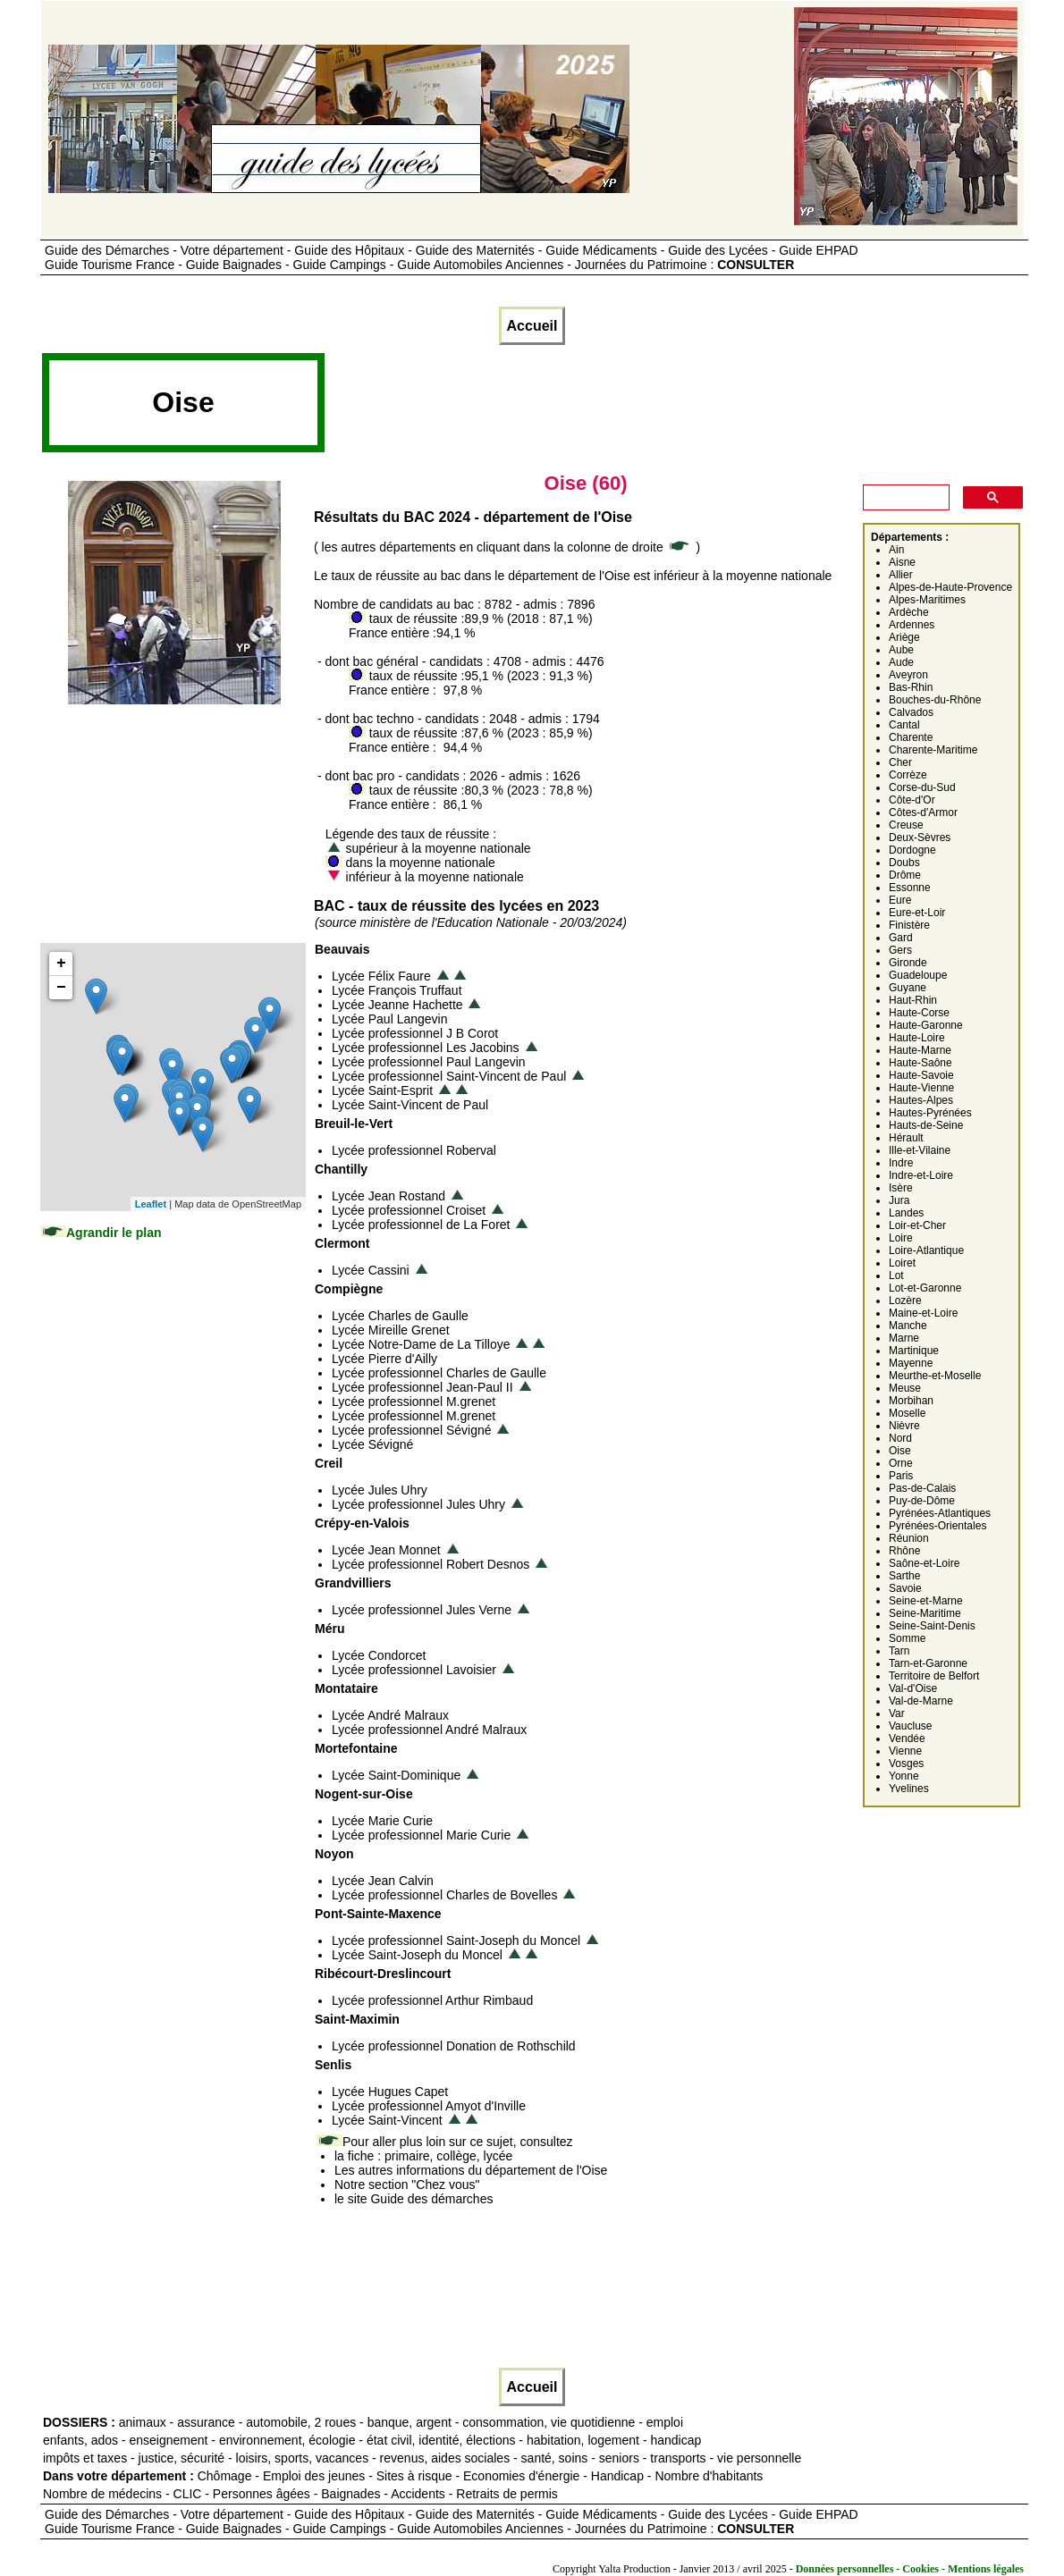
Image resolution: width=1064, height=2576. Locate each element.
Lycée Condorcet (379, 1655)
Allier (901, 574)
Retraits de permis (507, 2494)
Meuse (905, 1388)
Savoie (905, 1588)
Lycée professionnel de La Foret (421, 1224)
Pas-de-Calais (922, 1488)
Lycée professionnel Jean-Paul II (422, 1387)
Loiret (902, 1263)
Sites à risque (414, 2476)
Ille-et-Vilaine (919, 1150)
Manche (908, 1325)
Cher (900, 762)
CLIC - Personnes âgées (241, 2494)
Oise (900, 1450)
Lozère (905, 1300)
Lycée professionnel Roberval (414, 1150)
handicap (675, 2440)
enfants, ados (80, 2440)
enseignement (169, 2440)
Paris (901, 1475)
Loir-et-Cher (917, 1225)
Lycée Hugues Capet (390, 2091)
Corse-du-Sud (922, 787)
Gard (901, 937)
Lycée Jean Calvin (383, 1880)
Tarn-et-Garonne (928, 1663)
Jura (899, 1200)
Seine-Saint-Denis (932, 1626)
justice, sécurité (181, 2458)
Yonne (904, 1776)
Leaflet (150, 1204)
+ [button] (61, 963)
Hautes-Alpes (921, 1100)
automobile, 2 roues (301, 2422)
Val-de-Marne (921, 1701)
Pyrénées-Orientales (937, 1526)
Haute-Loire (917, 1037)
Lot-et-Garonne (925, 1288)
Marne (904, 1338)
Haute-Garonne (926, 1025)
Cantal (904, 725)
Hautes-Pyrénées (930, 1113)
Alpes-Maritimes (927, 599)
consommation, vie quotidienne (548, 2422)
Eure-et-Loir (917, 912)
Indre (901, 1163)
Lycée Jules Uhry (379, 1490)
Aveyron (908, 675)
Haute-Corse (919, 1012)
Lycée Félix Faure (381, 976)
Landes (906, 1213)
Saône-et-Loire (924, 1563)
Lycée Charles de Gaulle (400, 1316)
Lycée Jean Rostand (388, 1196)
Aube (901, 650)
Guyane (907, 987)
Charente (911, 737)
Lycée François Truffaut (397, 990)
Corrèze (908, 775)
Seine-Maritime (925, 1613)
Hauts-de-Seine (926, 1125)
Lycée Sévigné (372, 1444)
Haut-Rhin (913, 1000)
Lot (896, 1275)
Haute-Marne (920, 1050)
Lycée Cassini (371, 1270)
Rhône (904, 1551)
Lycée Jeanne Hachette (397, 1005)
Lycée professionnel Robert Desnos (430, 1564)
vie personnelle (759, 2458)
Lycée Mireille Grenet (391, 1330)
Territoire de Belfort (934, 1676)
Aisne (902, 562)
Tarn (899, 1651)
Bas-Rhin (911, 687)
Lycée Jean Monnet (386, 1550)
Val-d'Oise (913, 1688)
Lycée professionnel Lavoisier (414, 1670)
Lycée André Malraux (390, 1715)
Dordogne (912, 850)
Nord (900, 1438)
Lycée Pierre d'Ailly (384, 1358)
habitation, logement (583, 2440)
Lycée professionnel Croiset (409, 1210)
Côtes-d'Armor (923, 812)
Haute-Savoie (921, 1075)
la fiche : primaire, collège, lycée (423, 2156)
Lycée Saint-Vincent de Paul (410, 1105)
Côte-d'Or (912, 800)
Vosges (906, 1763)
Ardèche (909, 612)
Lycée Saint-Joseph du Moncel (417, 1955)
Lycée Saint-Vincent (387, 2120)
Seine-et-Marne (926, 1601)
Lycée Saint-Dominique (396, 1775)
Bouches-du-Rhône (935, 700)
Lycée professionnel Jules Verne (421, 1610)
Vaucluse (910, 1726)
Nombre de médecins (102, 2494)
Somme (907, 1638)
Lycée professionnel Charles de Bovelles (444, 1895)
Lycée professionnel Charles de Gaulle (439, 1373)
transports (677, 2458)
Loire (901, 1238)
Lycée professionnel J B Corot (415, 1033)
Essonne (910, 887)
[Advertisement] (652, 408)
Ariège (904, 637)
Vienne (905, 1751)
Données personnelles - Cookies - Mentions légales (910, 2569)
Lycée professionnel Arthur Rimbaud (432, 2000)
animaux (142, 2422)
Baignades (350, 2494)
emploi (664, 2422)
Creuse (906, 825)
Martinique (914, 1350)
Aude (901, 662)
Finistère (909, 925)
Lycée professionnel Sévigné (412, 1430)
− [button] (61, 987)
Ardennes (911, 625)
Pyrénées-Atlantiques (940, 1513)
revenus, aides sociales (445, 2458)
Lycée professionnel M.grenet (413, 1401)
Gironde (908, 962)
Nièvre (904, 1425)
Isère (901, 1188)
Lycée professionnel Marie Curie (421, 1835)
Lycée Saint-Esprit (382, 1090)
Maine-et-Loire (923, 1313)
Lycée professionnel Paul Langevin (429, 1062)
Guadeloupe (918, 975)
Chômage (225, 2476)
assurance (206, 2422)
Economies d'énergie (521, 2476)
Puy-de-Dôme (922, 1500)
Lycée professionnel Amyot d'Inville (429, 2106)
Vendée (907, 1738)
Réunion (909, 1538)
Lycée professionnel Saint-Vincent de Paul (449, 1076)
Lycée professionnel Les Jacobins (425, 1047)
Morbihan (911, 1400)
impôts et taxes (85, 2458)
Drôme (905, 875)
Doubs (904, 862)
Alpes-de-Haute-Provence (950, 587)
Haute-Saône (920, 1062)
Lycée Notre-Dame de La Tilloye (421, 1344)
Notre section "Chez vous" (406, 2184)
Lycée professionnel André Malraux (429, 1729)
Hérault (906, 1138)
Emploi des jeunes (314, 2476)
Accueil (532, 325)
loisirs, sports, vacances (302, 2458)
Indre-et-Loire (921, 1175)
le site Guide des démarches (413, 2199)
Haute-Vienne (921, 1088)
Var (897, 1713)
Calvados (911, 712)
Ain (896, 549)
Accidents (418, 2494)
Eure (900, 900)
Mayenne (911, 1363)
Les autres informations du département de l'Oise (470, 2170)
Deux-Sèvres (919, 837)
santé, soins (554, 2458)
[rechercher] (904, 498)
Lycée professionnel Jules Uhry (418, 1504)
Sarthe (904, 1576)
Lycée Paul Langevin (389, 1019)
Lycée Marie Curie (382, 1821)
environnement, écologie (287, 2440)
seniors (619, 2458)
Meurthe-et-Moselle (935, 1375)
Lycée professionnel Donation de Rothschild (454, 2046)
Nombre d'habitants (708, 2476)
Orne (901, 1463)
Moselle (907, 1413)
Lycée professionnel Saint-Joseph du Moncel (456, 1940)
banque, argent (409, 2422)
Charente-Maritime (933, 750)
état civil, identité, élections (441, 2440)
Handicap (617, 2476)
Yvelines (909, 1788)
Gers (900, 950)
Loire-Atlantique (926, 1250)
